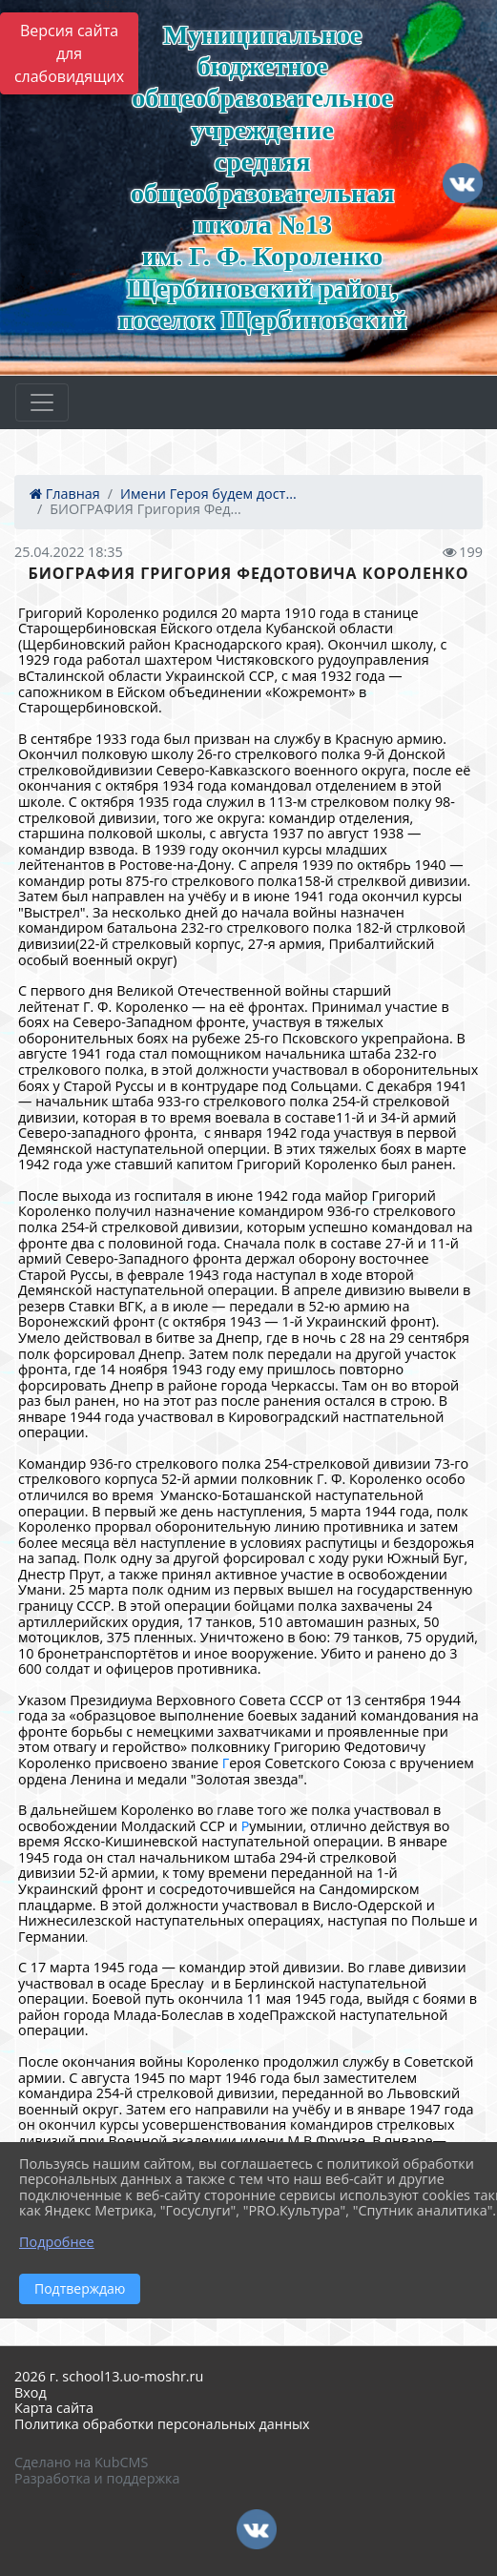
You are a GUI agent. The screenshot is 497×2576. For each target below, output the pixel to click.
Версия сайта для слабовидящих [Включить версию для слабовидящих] (69, 53)
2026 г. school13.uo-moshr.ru (108, 2376)
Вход (30, 2392)
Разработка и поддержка (96, 2478)
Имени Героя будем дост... (208, 493)
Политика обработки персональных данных (162, 2424)
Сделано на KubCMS (81, 2462)
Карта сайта (53, 2408)
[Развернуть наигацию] (42, 402)
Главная (65, 493)
